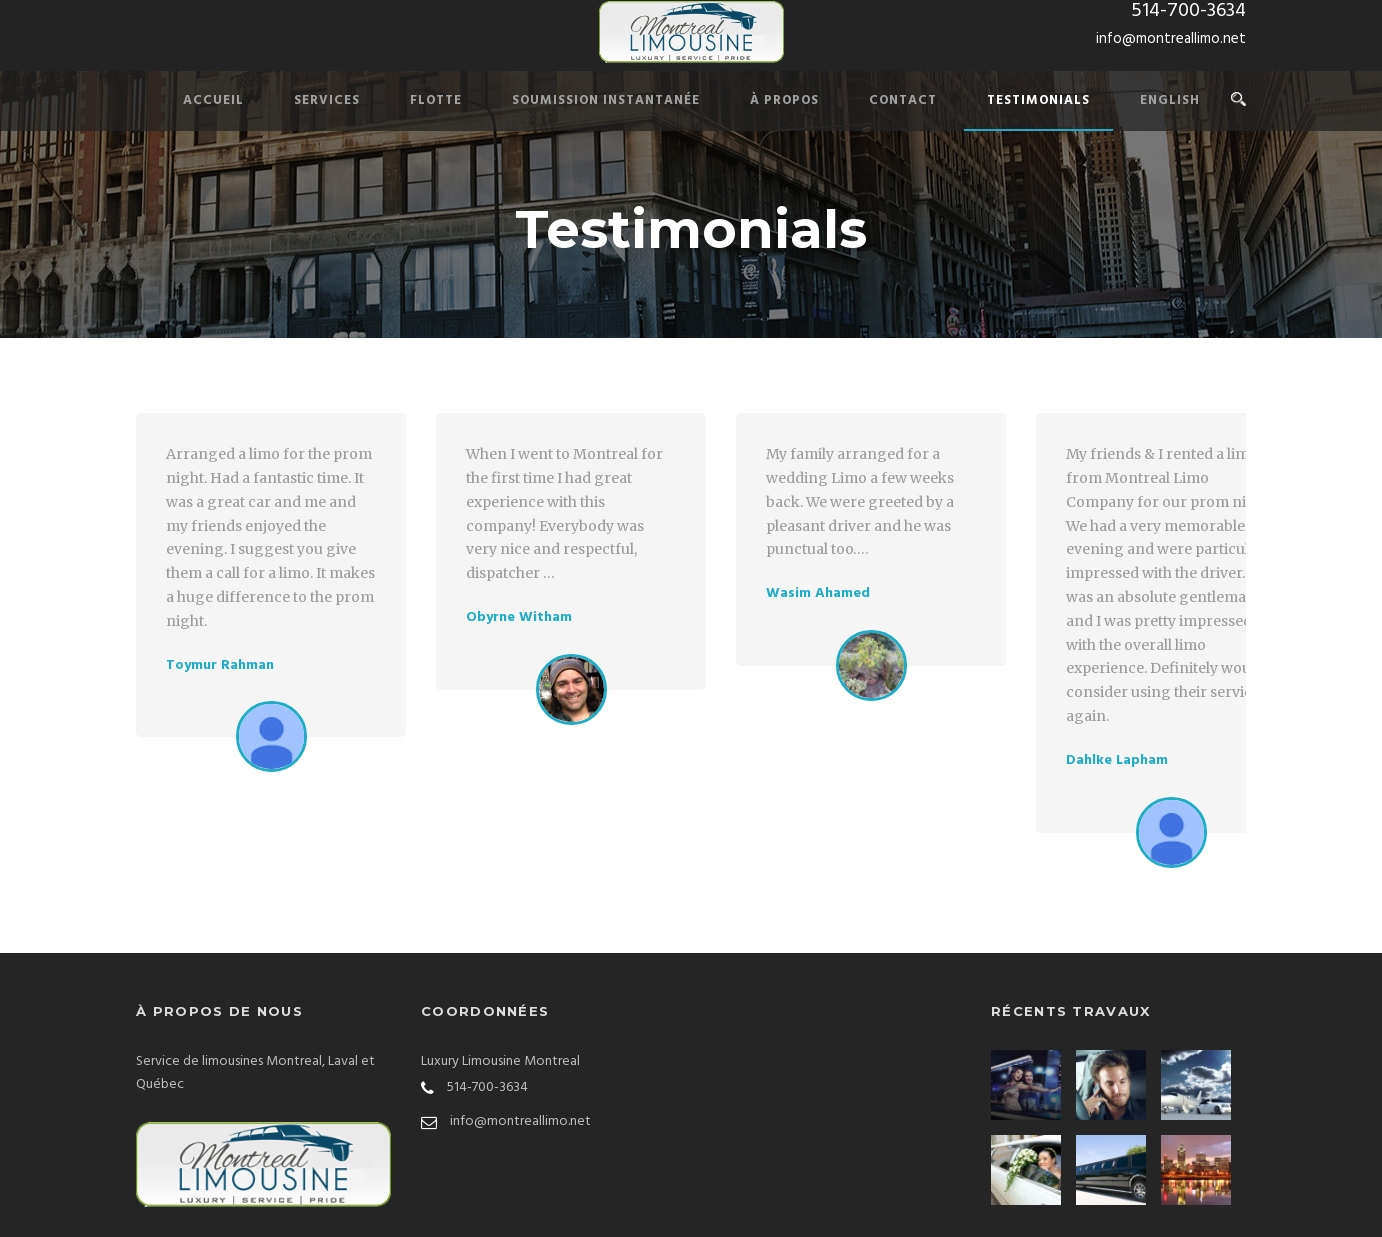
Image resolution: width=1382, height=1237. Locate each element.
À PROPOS (784, 100)
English (1170, 100)
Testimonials (1038, 100)
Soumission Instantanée (606, 100)
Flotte (436, 100)
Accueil (213, 100)
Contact (903, 100)
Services (327, 100)
